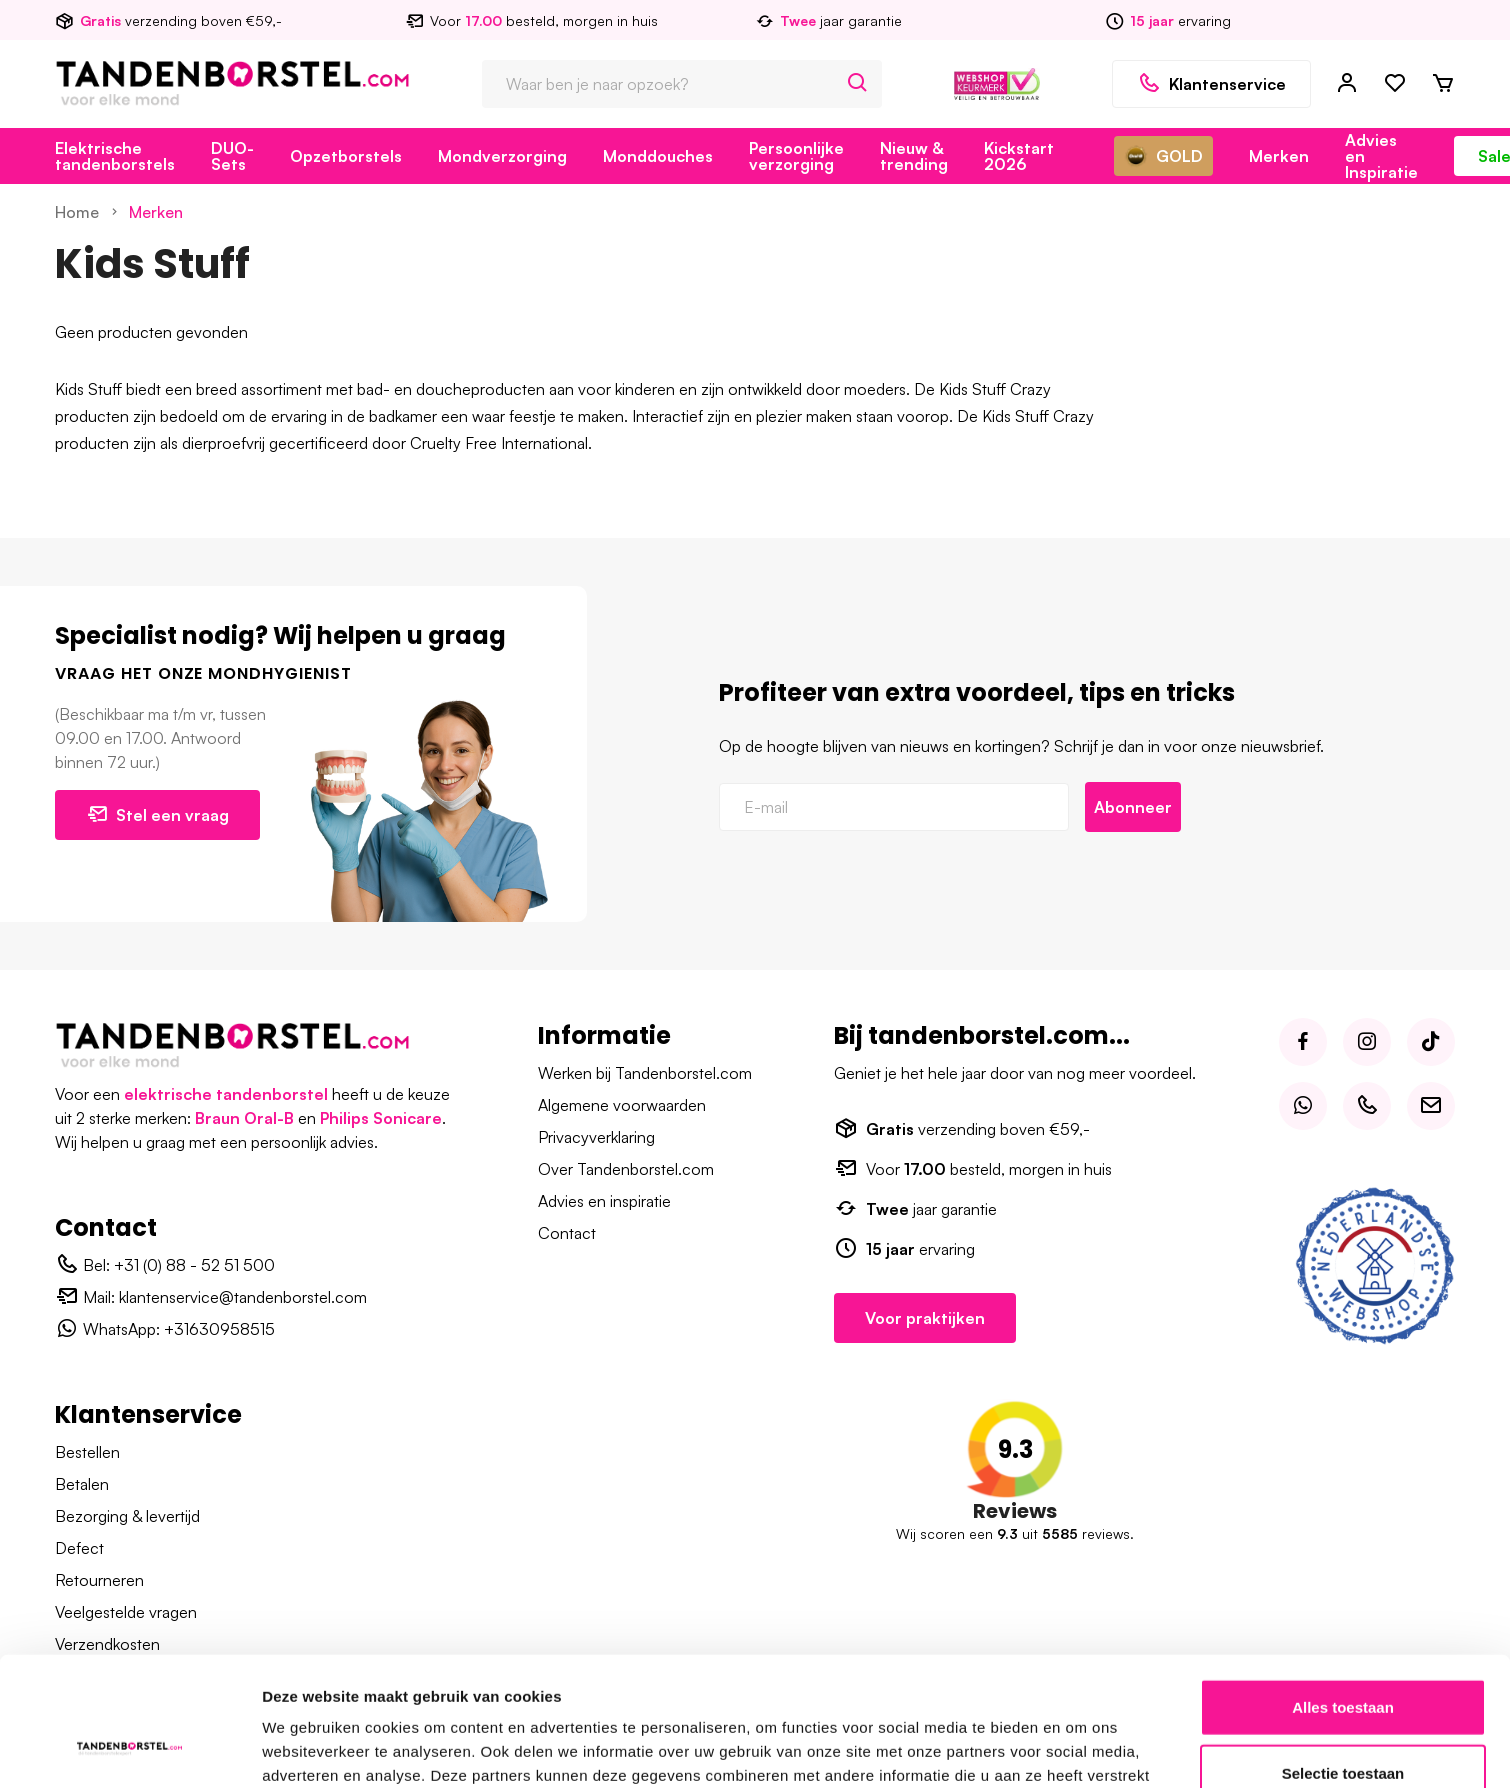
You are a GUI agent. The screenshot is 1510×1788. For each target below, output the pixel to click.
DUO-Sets (232, 156)
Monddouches (658, 156)
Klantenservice (1211, 84)
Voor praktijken (925, 1318)
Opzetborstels (346, 156)
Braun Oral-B (244, 1118)
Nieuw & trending (914, 156)
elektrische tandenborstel (226, 1094)
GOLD (1163, 156)
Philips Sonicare (381, 1118)
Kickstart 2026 (1019, 156)
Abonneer (1133, 807)
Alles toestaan (1343, 1591)
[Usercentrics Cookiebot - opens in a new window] (129, 1749)
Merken (1279, 156)
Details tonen (1080, 1748)
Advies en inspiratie (604, 1201)
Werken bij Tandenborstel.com (645, 1073)
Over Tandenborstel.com (626, 1169)
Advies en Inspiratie (1381, 156)
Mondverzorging (502, 156)
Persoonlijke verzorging (796, 156)
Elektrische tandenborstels (115, 156)
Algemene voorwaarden (622, 1105)
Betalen (82, 1484)
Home (77, 212)
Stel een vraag (157, 814)
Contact (567, 1233)
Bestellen (87, 1452)
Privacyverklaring (596, 1137)
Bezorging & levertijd (127, 1516)
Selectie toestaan (1343, 1657)
